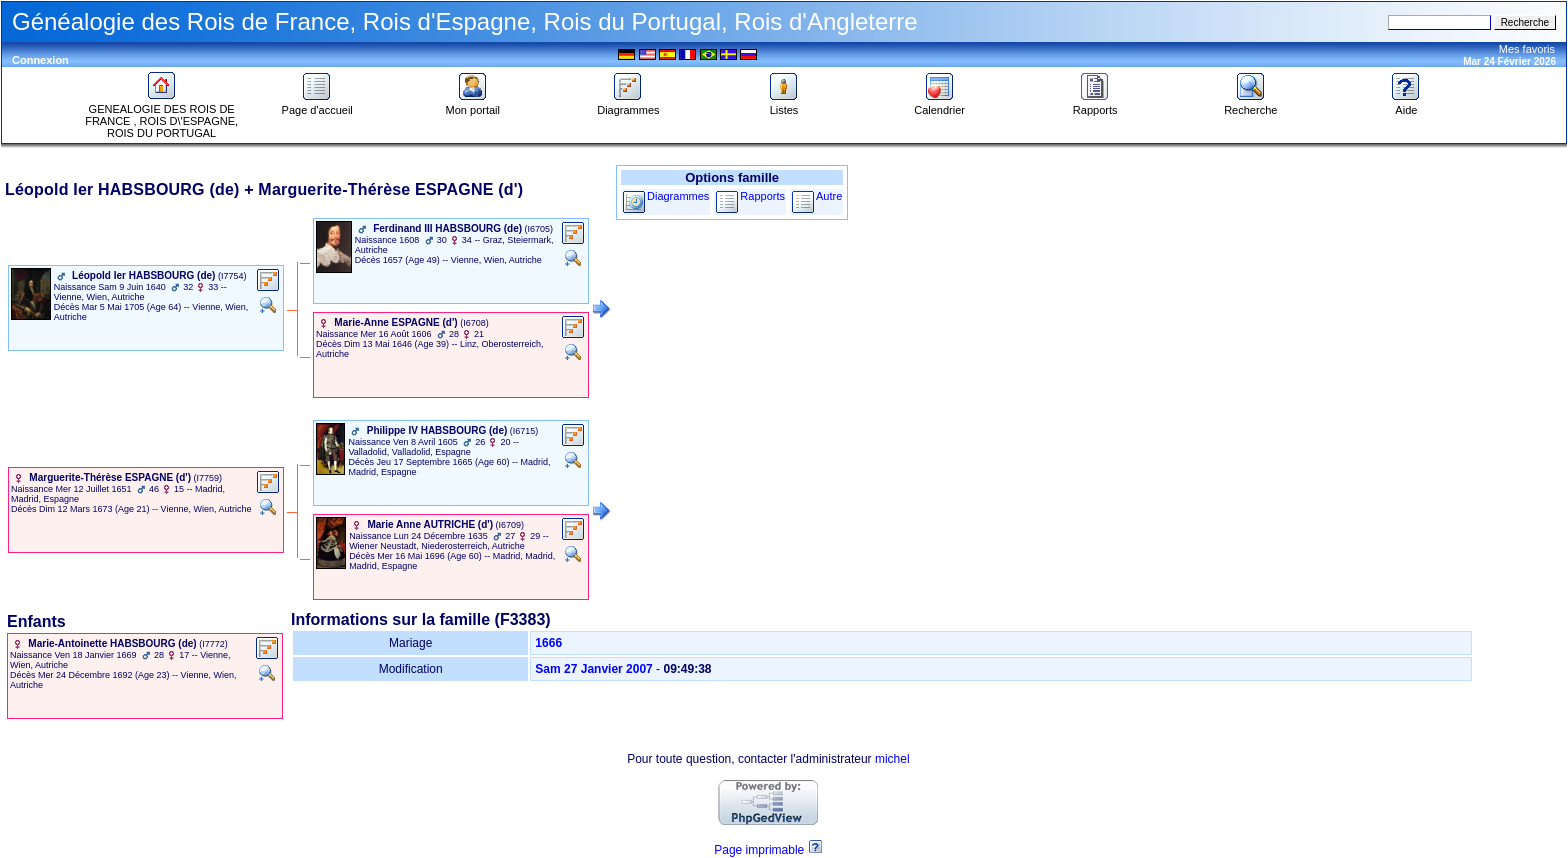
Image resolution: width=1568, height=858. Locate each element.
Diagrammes (628, 105)
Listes (784, 105)
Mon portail (473, 105)
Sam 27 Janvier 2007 (593, 669)
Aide (1406, 105)
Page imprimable (759, 850)
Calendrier (939, 105)
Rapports (1095, 105)
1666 (548, 643)
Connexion (40, 60)
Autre (829, 196)
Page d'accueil (317, 105)
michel (892, 759)
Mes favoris (1527, 49)
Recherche (1250, 105)
